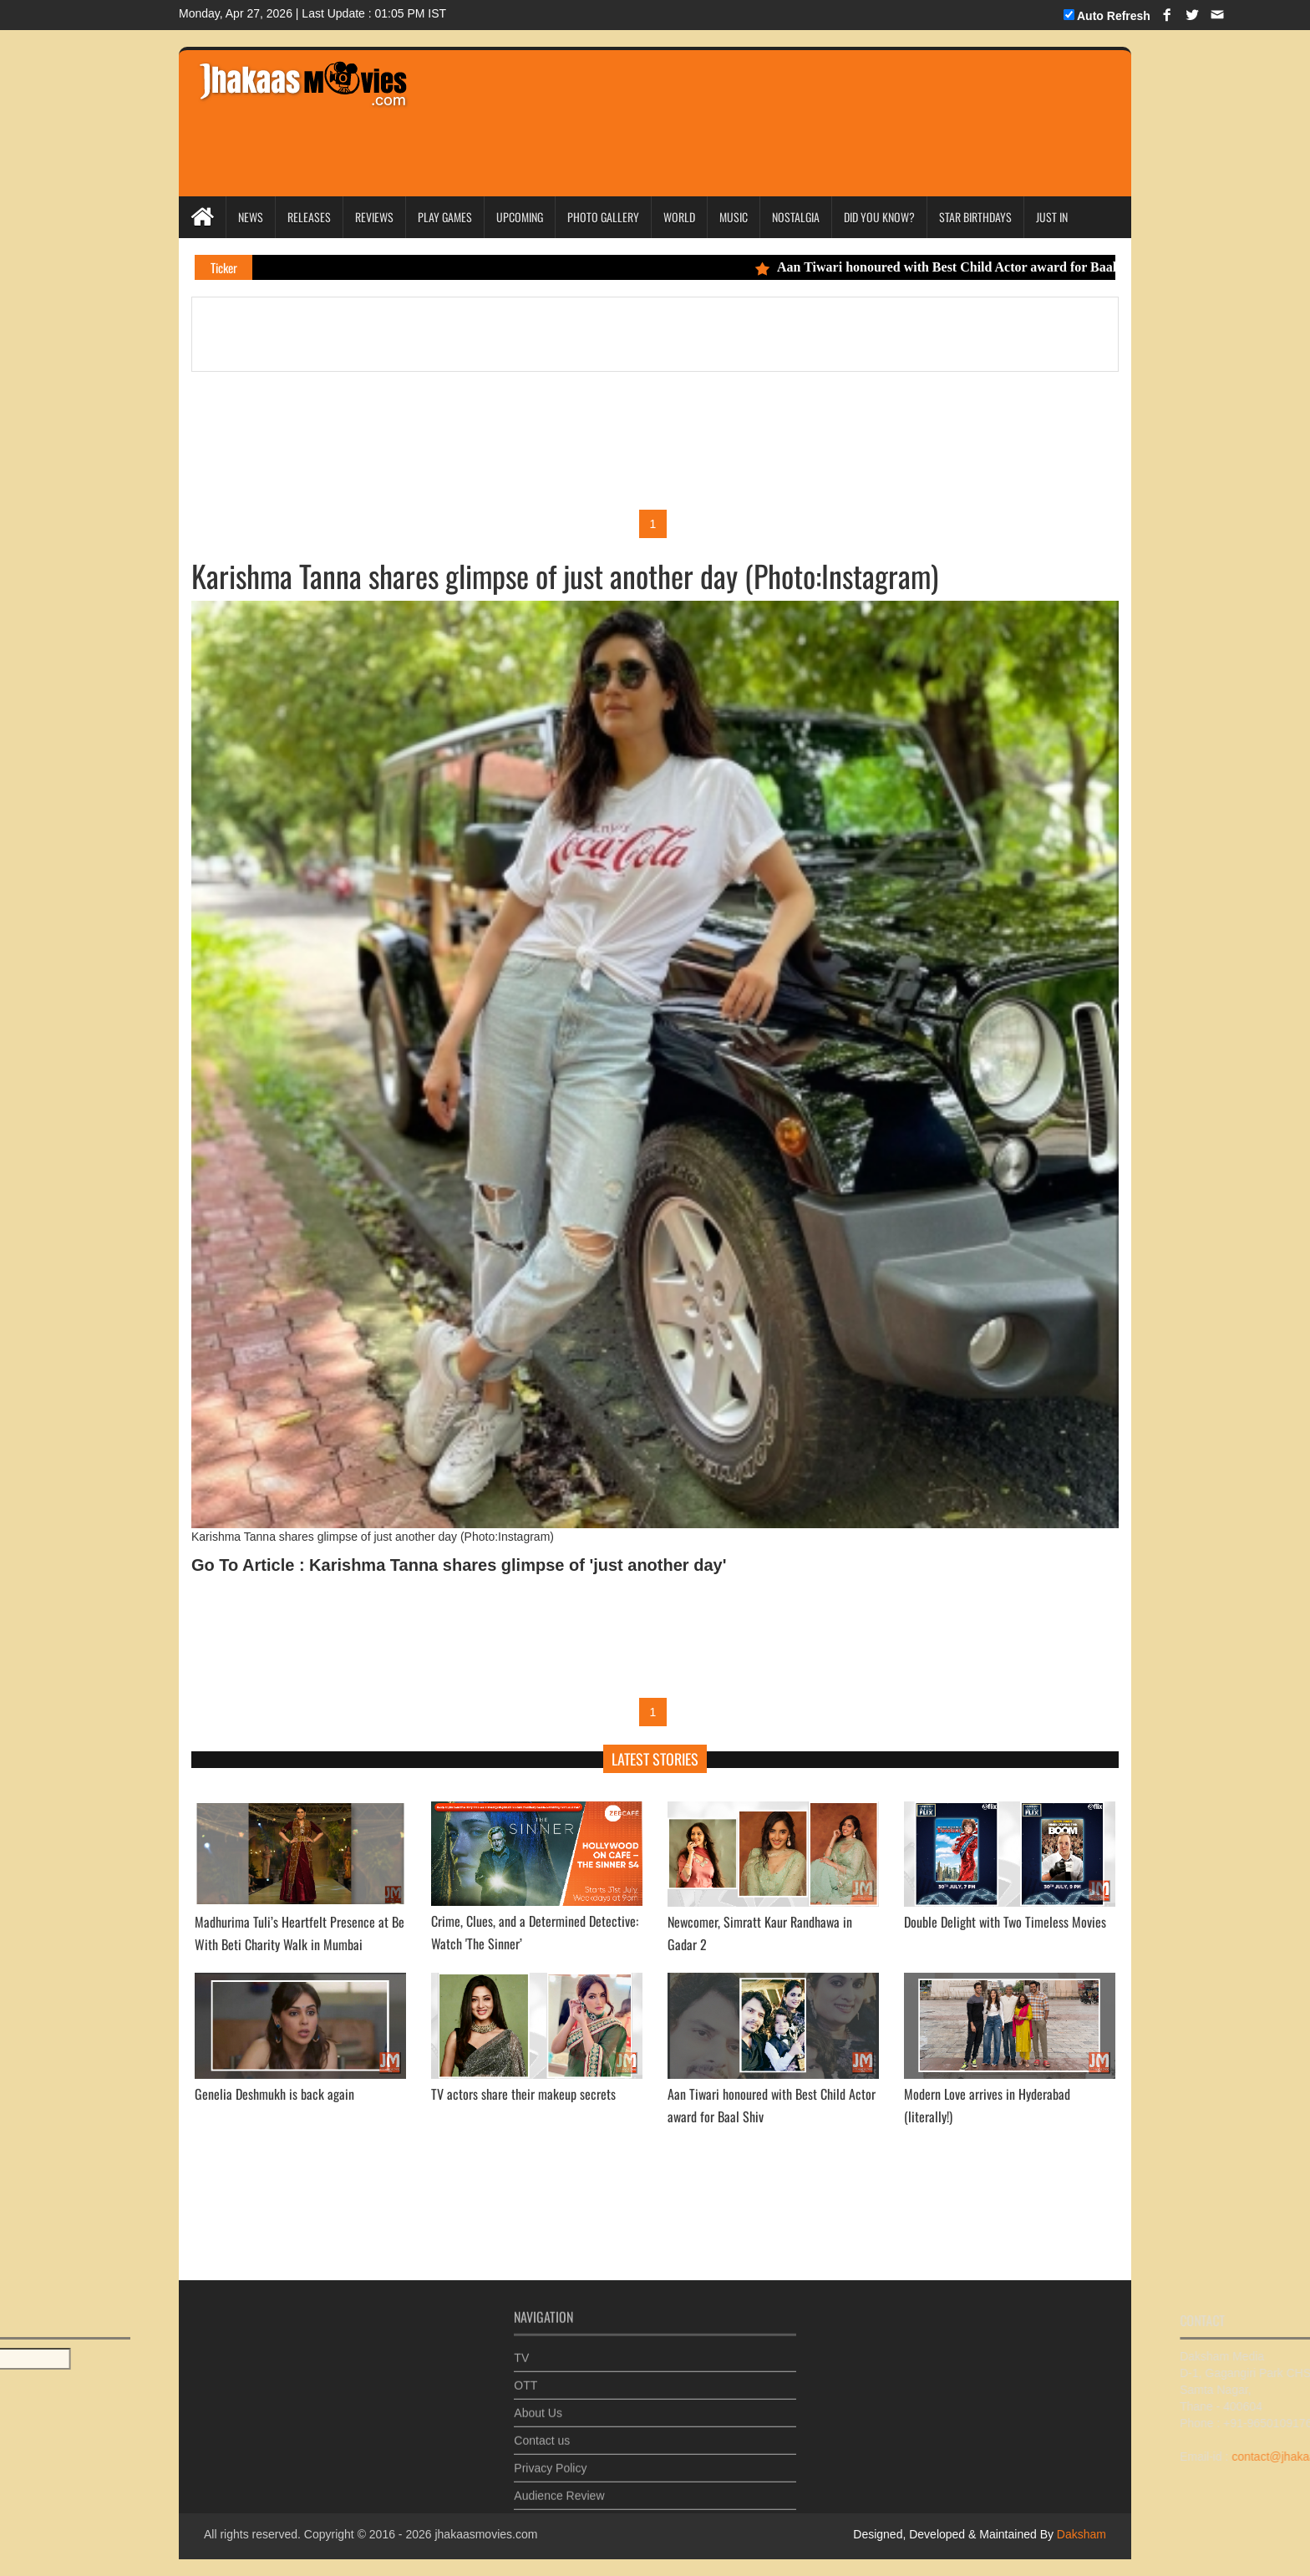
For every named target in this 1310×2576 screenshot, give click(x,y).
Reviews (374, 217)
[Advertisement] (740, 100)
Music (733, 217)
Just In (1052, 217)
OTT (525, 2379)
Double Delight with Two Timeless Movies (1005, 1922)
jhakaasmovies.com (485, 2534)
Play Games (445, 217)
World (679, 217)
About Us (538, 2407)
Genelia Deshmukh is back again (274, 2094)
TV (521, 2352)
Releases (309, 217)
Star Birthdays (975, 217)
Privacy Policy (550, 2462)
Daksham (1080, 2534)
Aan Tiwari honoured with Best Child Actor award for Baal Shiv (959, 267)
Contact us (542, 2434)
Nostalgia (796, 217)
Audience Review (559, 2490)
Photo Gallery (603, 217)
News (250, 217)
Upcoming (519, 217)
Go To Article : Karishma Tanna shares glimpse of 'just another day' (458, 1565)
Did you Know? (879, 217)
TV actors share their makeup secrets (523, 2094)
